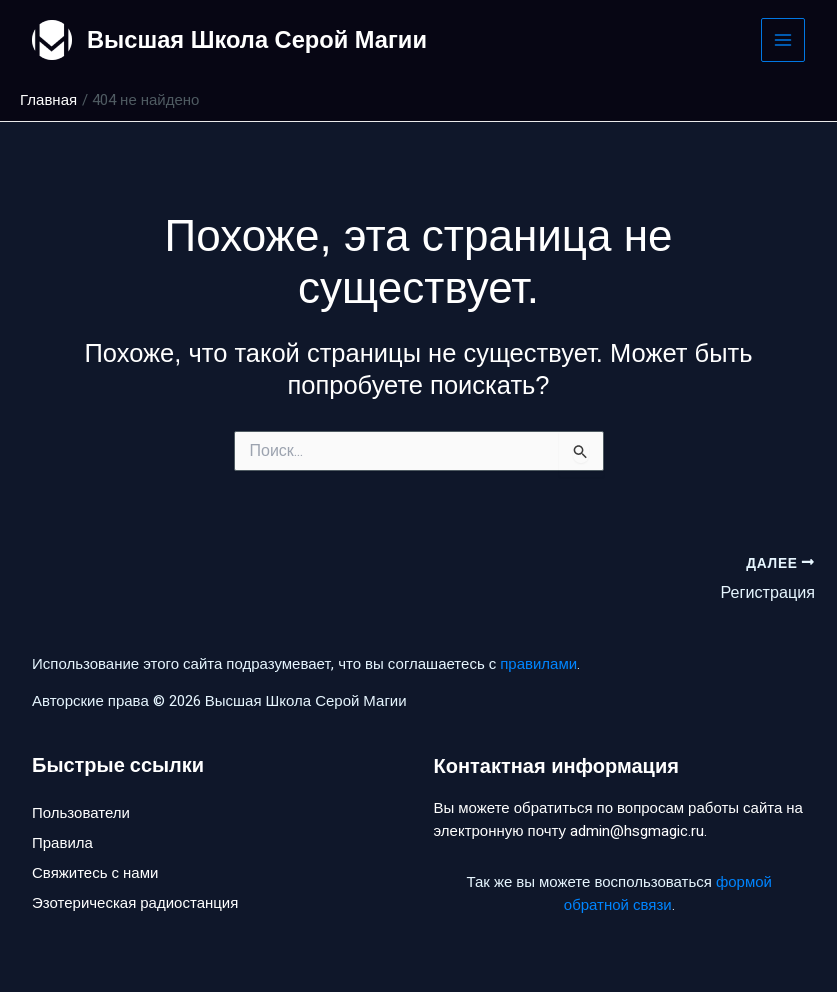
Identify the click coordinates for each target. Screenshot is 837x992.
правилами (538, 663)
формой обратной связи (668, 893)
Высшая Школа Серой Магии (259, 39)
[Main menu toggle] (783, 40)
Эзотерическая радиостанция (135, 905)
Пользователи (81, 813)
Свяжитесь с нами (95, 874)
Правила (62, 844)
